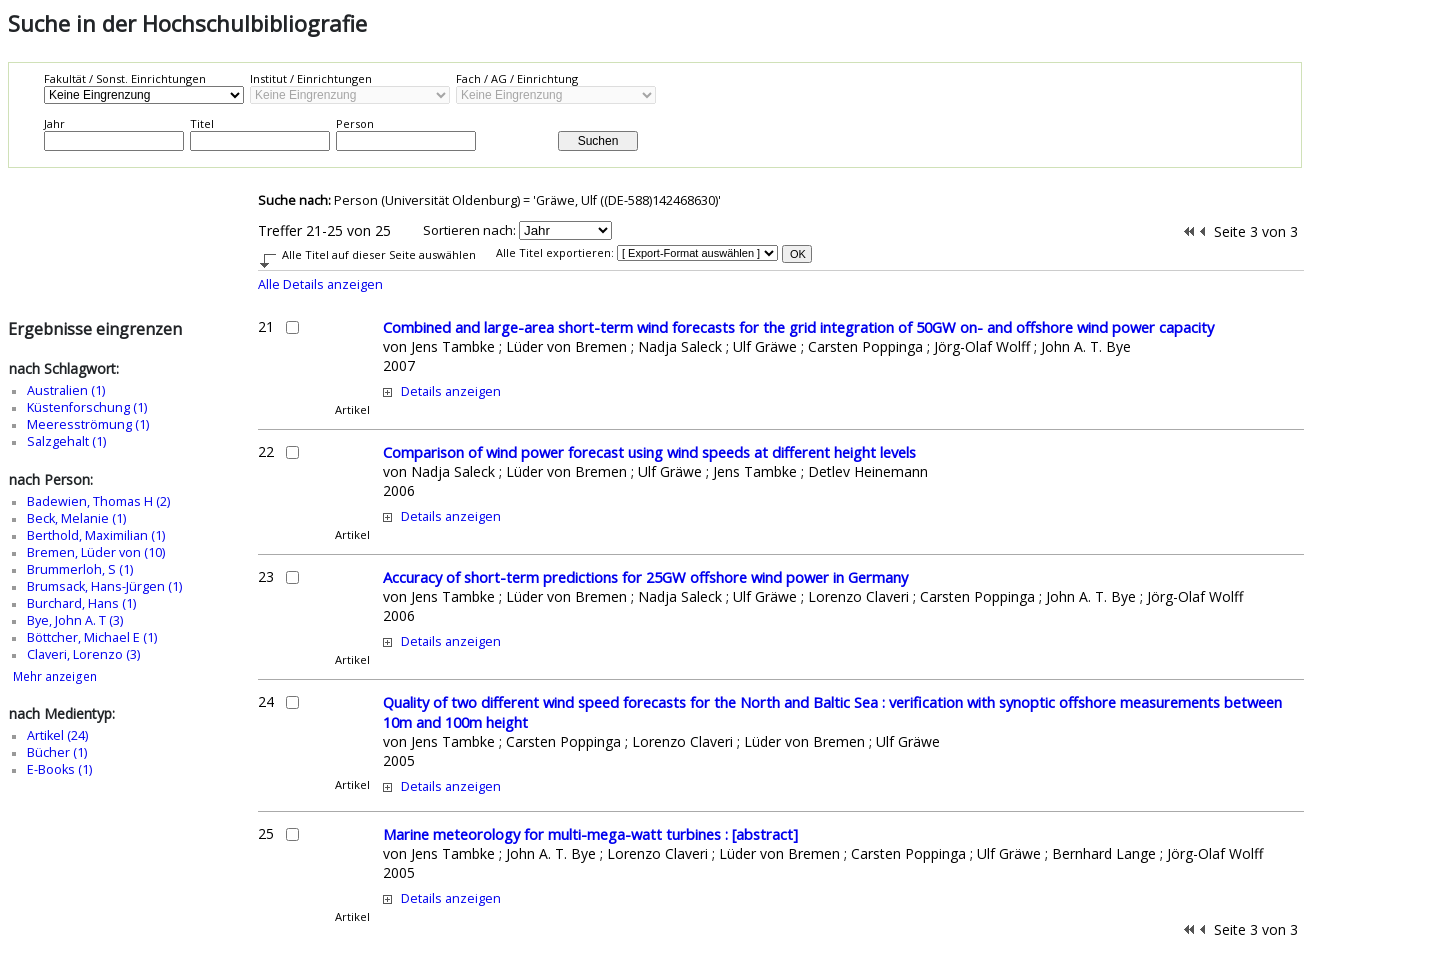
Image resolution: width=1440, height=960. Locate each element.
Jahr (54, 123)
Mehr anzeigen (55, 676)
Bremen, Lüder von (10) (96, 552)
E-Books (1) (59, 769)
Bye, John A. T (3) (75, 620)
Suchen (598, 141)
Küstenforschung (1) (87, 407)
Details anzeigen (451, 391)
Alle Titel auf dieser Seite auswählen (379, 254)
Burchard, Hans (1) (81, 603)
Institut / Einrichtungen (311, 78)
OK (798, 254)
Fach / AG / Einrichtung (517, 78)
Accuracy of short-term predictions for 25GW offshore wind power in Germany (645, 577)
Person (355, 123)
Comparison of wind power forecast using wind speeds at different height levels (649, 452)
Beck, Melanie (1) (76, 518)
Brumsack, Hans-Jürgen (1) (104, 586)
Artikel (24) (57, 735)
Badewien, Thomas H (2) (98, 501)
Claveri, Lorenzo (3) (83, 654)
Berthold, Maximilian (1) (96, 535)
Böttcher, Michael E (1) (92, 637)
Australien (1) (66, 390)
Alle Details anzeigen (320, 284)
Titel (202, 123)
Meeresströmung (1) (88, 424)
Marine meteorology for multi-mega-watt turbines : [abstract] (590, 834)
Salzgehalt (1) (66, 441)
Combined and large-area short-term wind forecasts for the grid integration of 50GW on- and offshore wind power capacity (798, 327)
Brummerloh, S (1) (80, 569)
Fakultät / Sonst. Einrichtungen (125, 78)
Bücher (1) (57, 752)
